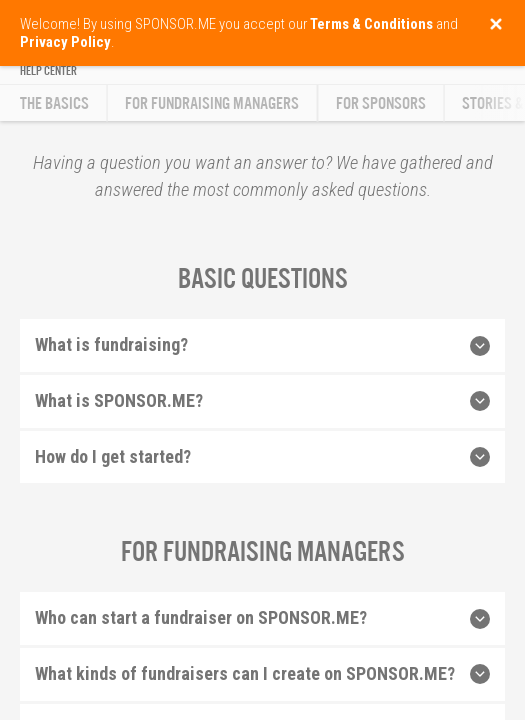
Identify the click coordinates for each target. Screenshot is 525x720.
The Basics (54, 103)
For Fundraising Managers (212, 103)
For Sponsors (381, 103)
